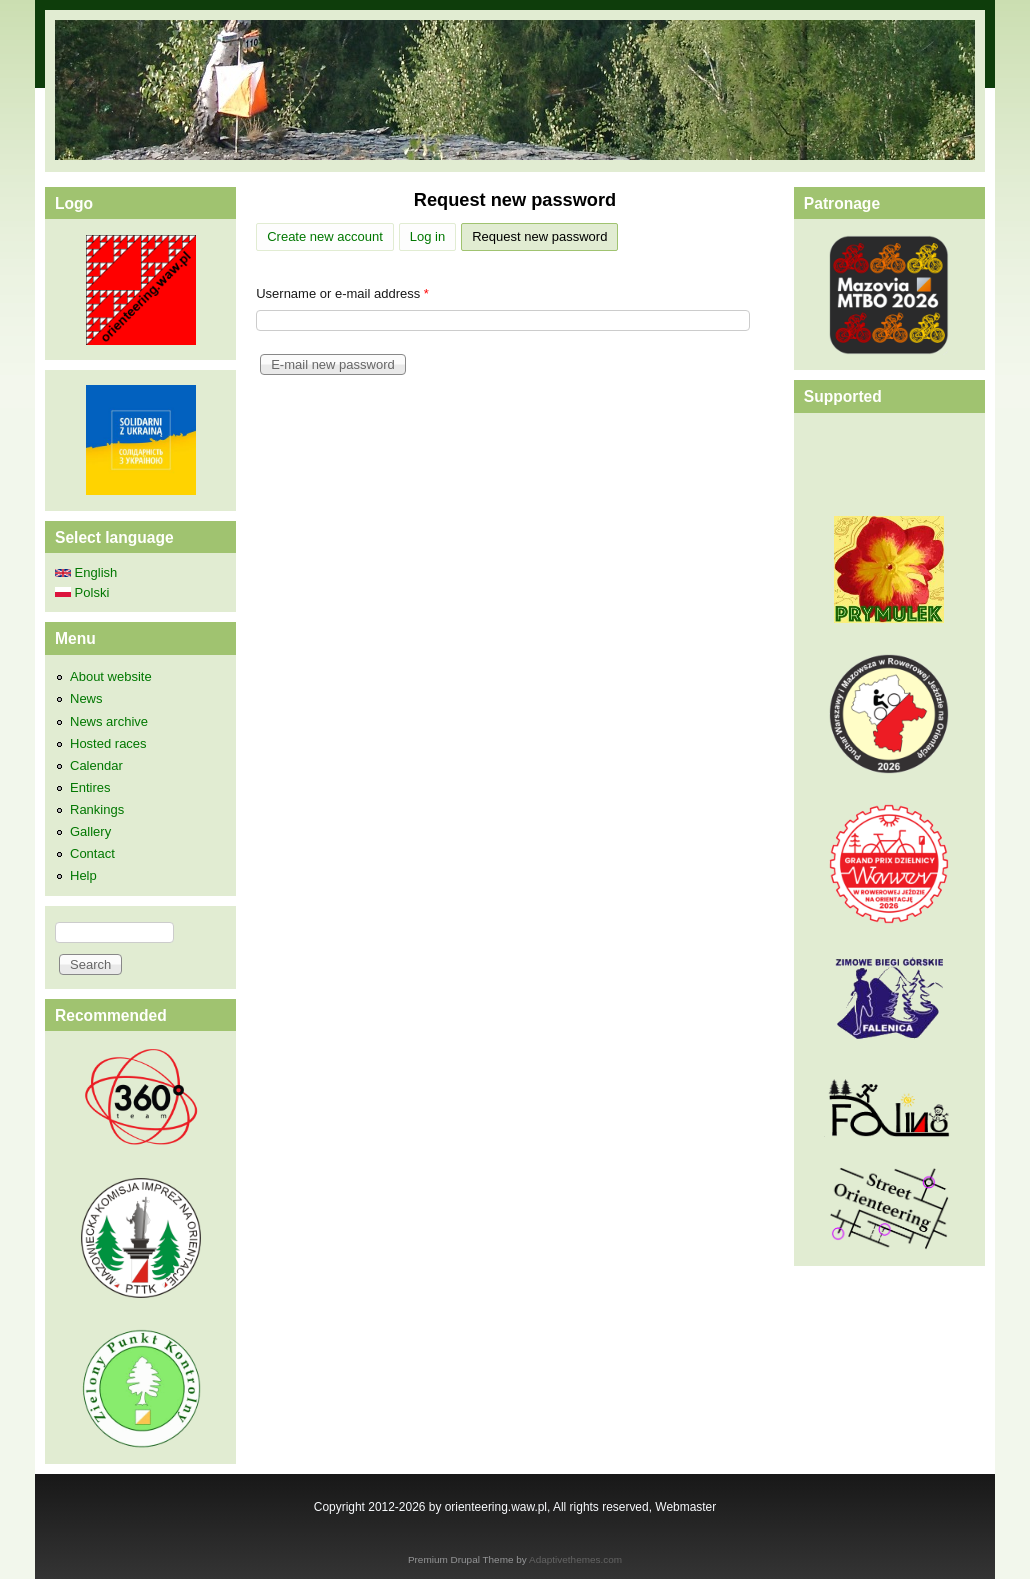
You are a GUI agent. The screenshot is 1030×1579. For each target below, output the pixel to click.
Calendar (96, 765)
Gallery (90, 831)
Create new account (325, 236)
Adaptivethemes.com (575, 1559)
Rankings (97, 809)
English (86, 572)
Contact (92, 853)
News (86, 698)
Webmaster (685, 1507)
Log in (427, 236)
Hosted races (108, 743)
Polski (82, 592)
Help (83, 875)
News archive (109, 721)
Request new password (545, 234)
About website (111, 676)
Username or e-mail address (342, 293)
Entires (90, 787)
